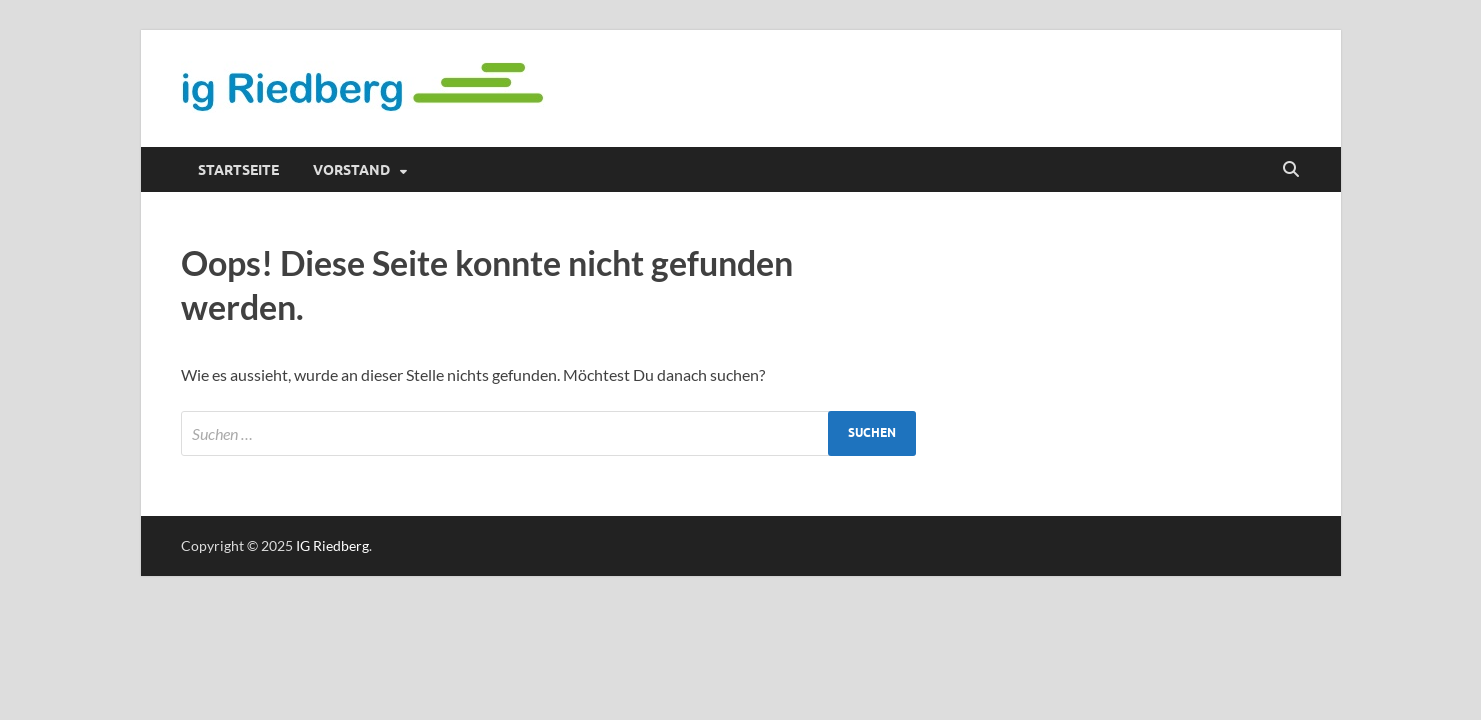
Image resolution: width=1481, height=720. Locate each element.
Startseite (238, 170)
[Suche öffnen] (1291, 170)
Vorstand (351, 170)
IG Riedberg (332, 545)
